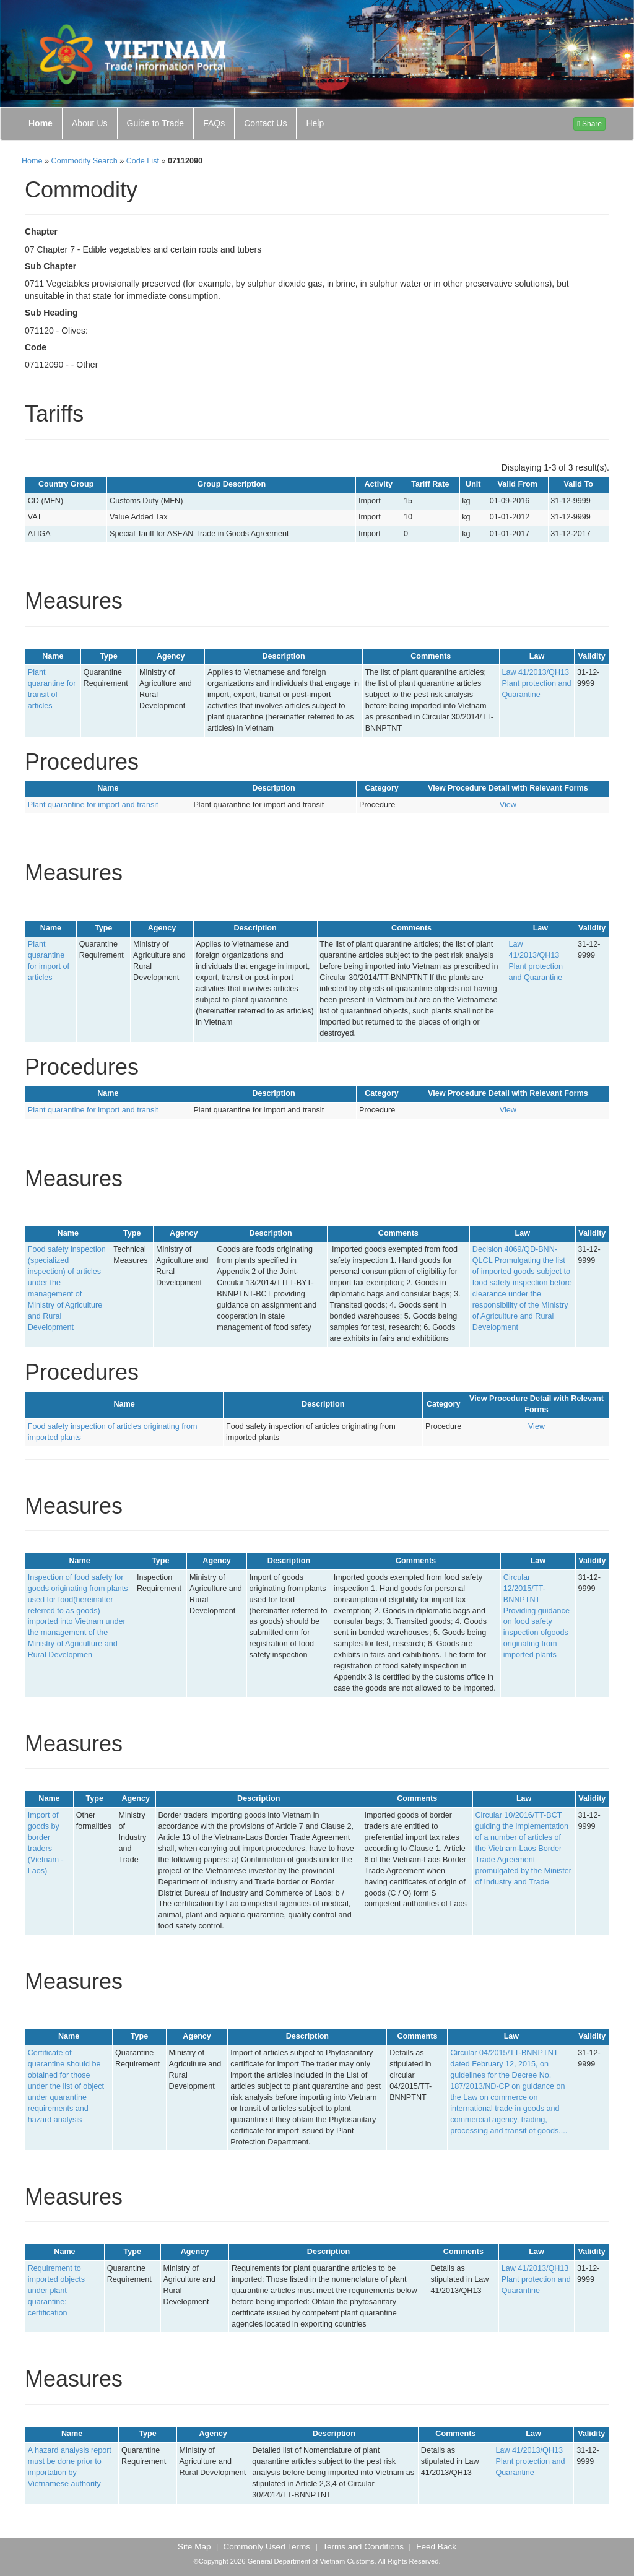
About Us (90, 123)
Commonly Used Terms (267, 2546)
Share (589, 123)
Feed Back (436, 2546)
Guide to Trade (156, 123)
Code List (142, 161)
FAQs (214, 123)
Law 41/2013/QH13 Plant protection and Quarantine (536, 683)
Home (40, 123)
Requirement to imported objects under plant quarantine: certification (56, 2290)
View (508, 804)
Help (315, 123)
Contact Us (265, 123)
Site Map (194, 2546)
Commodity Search (84, 161)
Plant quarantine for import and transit (93, 804)
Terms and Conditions (363, 2546)
